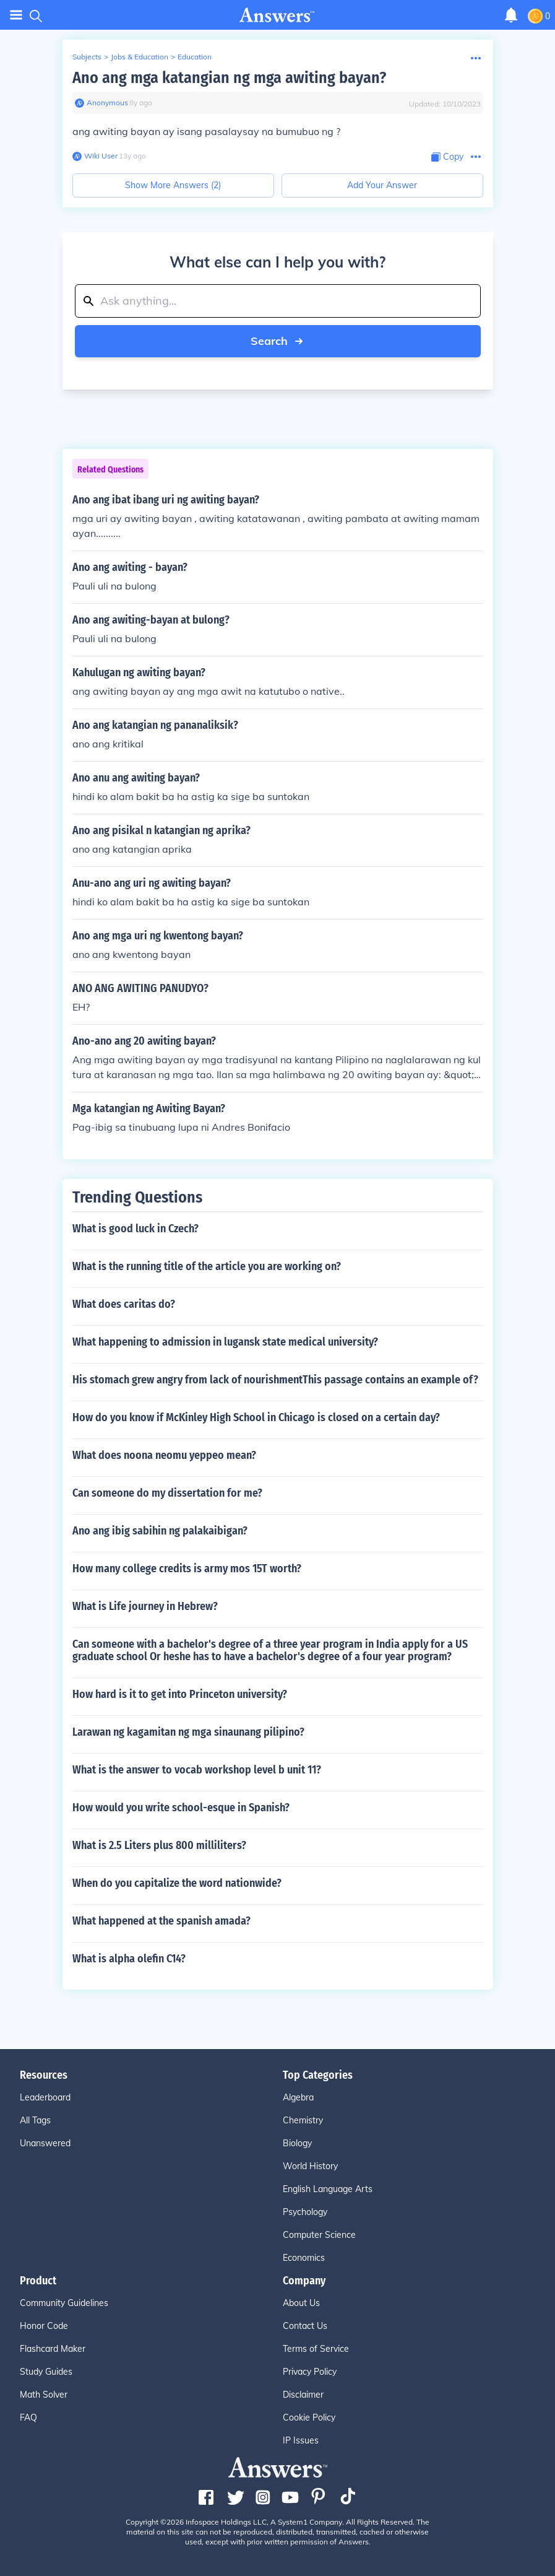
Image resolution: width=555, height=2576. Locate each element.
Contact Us (305, 2325)
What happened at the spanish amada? (161, 1921)
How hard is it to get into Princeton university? (179, 1694)
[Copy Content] (447, 156)
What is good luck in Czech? (135, 1228)
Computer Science (319, 2234)
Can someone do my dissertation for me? (167, 1493)
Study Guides (46, 2371)
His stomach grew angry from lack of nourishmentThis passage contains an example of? (275, 1379)
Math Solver (43, 2394)
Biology (297, 2143)
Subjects (86, 56)
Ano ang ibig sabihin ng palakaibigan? (159, 1531)
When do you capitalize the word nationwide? (177, 1883)
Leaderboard (45, 2097)
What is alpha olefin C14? (129, 1958)
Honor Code (44, 2325)
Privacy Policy (310, 2371)
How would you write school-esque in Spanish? (181, 1807)
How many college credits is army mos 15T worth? (186, 1568)
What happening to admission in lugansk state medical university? (225, 1342)
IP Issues (301, 2440)
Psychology (305, 2211)
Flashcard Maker (52, 2348)
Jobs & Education (139, 56)
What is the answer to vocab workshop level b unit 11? (196, 1770)
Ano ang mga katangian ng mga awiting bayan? (229, 77)
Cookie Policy (309, 2417)
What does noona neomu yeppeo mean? (164, 1455)
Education (195, 56)
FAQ (28, 2417)
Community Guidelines (64, 2302)
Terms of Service (316, 2348)
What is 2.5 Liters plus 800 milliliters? (159, 1845)
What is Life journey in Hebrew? (145, 1606)
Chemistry (303, 2120)
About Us (301, 2302)
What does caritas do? (123, 1304)
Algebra (298, 2097)
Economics (304, 2257)
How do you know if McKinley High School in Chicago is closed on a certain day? (256, 1417)
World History (310, 2166)
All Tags (35, 2120)
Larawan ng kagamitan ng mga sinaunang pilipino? (188, 1732)
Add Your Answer (382, 185)
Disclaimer (303, 2394)
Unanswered (45, 2143)
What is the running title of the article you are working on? (206, 1266)
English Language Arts (327, 2189)
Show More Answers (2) (173, 185)
